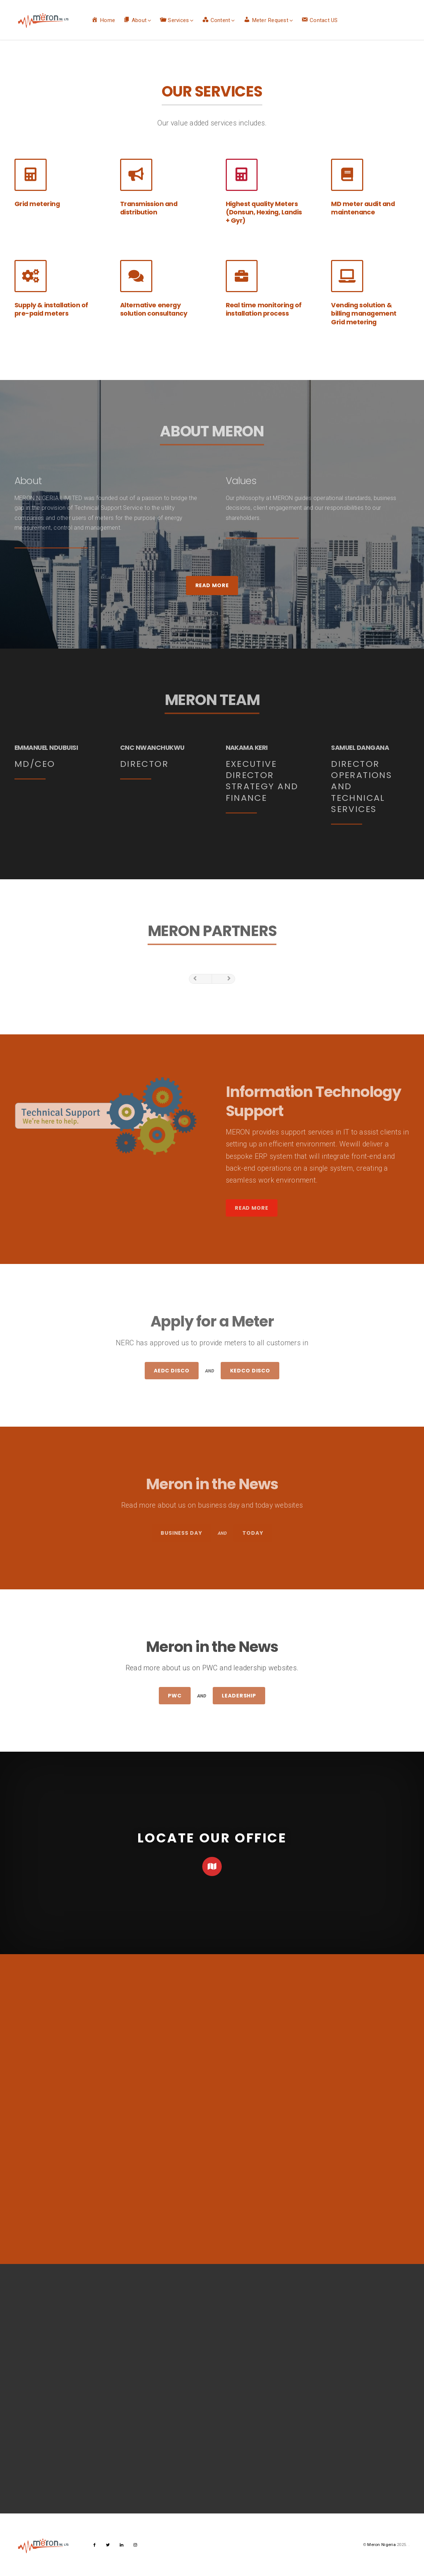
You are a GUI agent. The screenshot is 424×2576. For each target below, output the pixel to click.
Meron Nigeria (381, 2544)
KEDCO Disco (250, 1370)
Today (252, 1533)
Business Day (181, 1533)
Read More (212, 585)
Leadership (239, 1695)
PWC (175, 1695)
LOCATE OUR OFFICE (212, 1838)
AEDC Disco (172, 1370)
